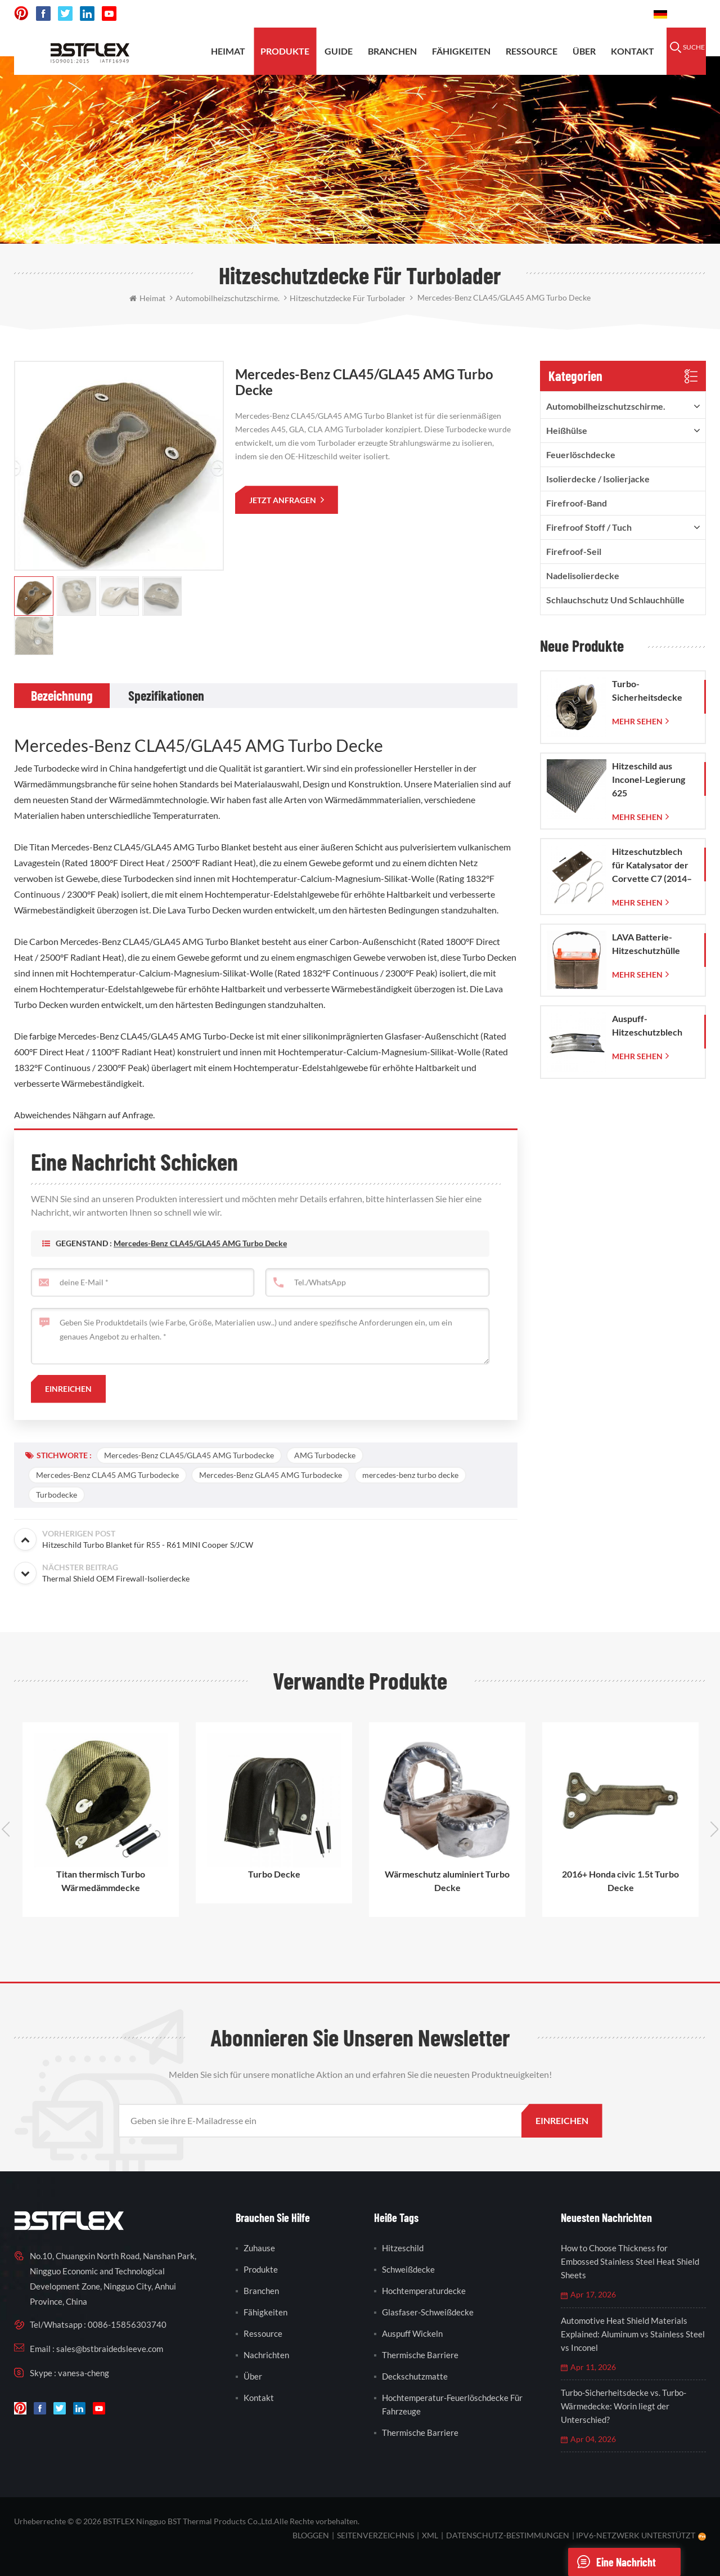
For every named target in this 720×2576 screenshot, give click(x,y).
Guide (339, 51)
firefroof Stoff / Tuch (589, 527)
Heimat (228, 51)
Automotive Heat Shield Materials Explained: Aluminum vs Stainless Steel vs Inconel (633, 2334)
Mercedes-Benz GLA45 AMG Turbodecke (270, 1475)
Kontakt (632, 51)
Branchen (392, 51)
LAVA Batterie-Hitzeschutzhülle (646, 943)
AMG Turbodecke (325, 1455)
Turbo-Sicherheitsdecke (647, 690)
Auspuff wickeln (412, 2333)
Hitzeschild (403, 2248)
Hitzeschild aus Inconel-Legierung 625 (648, 779)
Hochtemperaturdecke (424, 2291)
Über (584, 51)
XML (430, 2535)
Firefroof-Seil (573, 551)
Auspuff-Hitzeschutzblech (647, 1025)
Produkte (284, 51)
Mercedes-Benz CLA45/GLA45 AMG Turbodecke (189, 1455)
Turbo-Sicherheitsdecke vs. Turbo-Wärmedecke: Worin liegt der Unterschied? (623, 2406)
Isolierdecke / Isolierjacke (598, 478)
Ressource (531, 51)
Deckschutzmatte (415, 2376)
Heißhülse (566, 430)
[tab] (62, 695)
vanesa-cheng (83, 2373)
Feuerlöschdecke (580, 454)
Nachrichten (266, 2355)
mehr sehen (637, 721)
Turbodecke (56, 1494)
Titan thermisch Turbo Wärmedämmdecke (100, 1881)
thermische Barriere (420, 2355)
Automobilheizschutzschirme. (605, 406)
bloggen (310, 2535)
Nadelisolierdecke (582, 575)
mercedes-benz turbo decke (410, 1475)
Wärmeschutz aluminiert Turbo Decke (447, 1881)
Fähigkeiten (461, 51)
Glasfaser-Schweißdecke (428, 2312)
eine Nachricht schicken (612, 2562)
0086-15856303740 (603, 14)
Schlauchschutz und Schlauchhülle (615, 599)
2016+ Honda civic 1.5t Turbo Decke (620, 1881)
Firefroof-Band (576, 503)
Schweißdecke (408, 2269)
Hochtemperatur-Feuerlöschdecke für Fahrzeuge (452, 2404)
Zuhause (259, 2248)
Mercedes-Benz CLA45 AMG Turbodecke (107, 1475)
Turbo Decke (274, 1874)
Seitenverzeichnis (375, 2535)
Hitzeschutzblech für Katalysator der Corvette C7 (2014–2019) (652, 865)
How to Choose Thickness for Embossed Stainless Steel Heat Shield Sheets (630, 2261)
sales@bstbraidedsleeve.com (489, 14)
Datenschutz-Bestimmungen (507, 2535)
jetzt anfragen (283, 500)
